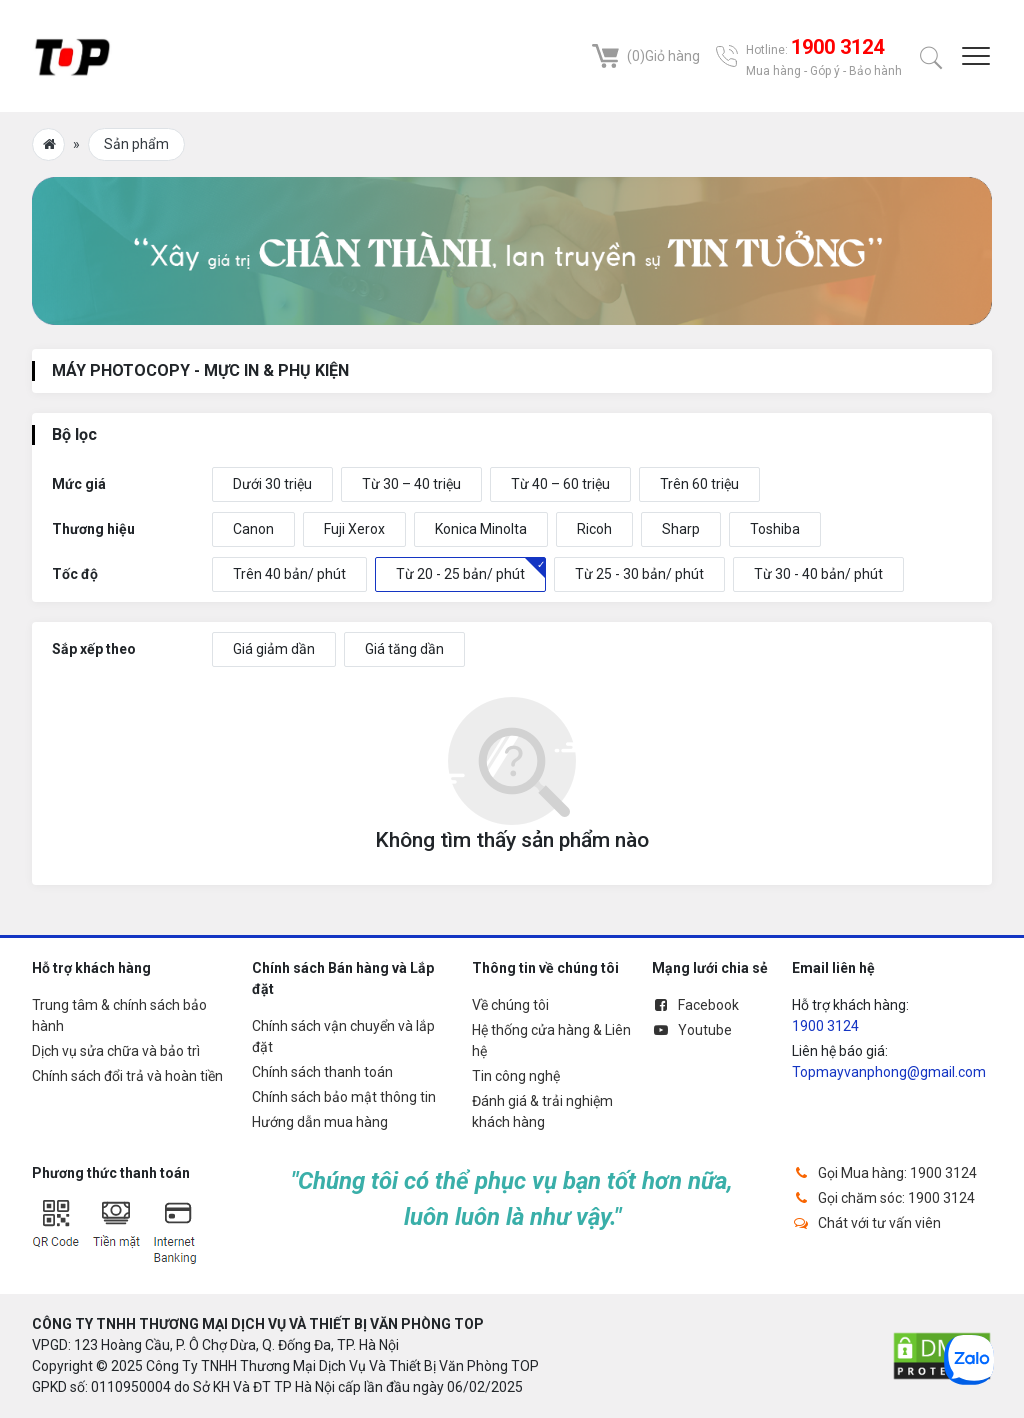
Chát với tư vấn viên (866, 1223)
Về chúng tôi (510, 1005)
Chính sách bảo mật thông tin (344, 1097)
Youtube (692, 1030)
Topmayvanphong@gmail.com (889, 1072)
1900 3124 (825, 1026)
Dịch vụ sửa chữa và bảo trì (116, 1051)
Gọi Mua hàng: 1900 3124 (884, 1173)
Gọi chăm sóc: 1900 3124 (883, 1198)
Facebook (695, 1005)
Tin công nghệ (516, 1076)
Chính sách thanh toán (322, 1072)
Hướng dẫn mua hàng (320, 1122)
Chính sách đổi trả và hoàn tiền (127, 1076)
